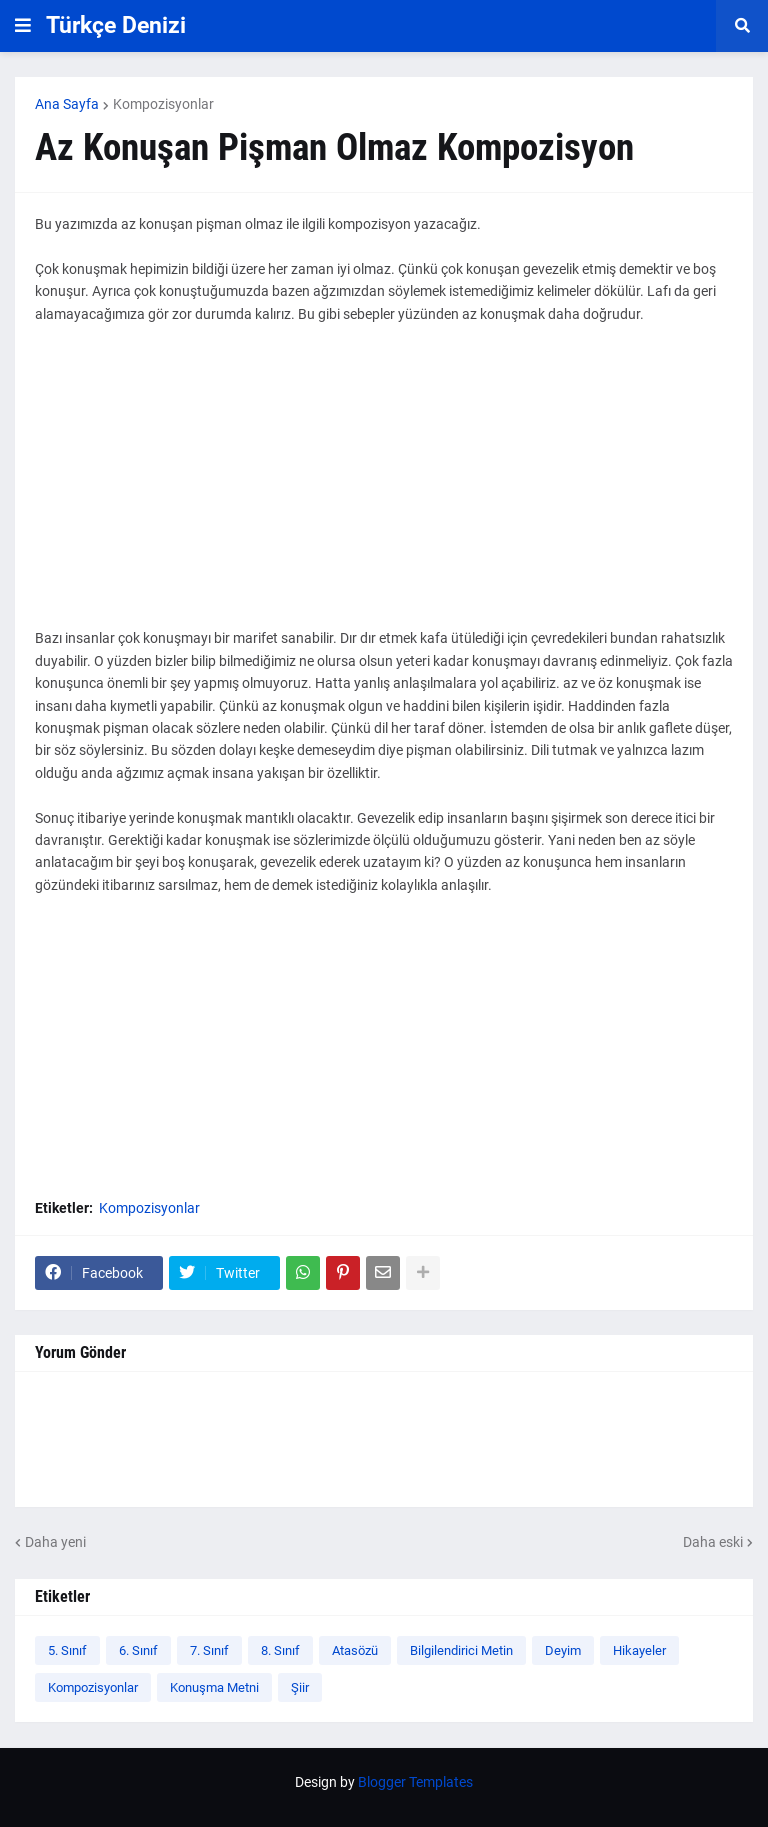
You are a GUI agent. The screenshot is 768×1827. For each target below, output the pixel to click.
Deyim (563, 1650)
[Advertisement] (384, 487)
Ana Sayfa (67, 104)
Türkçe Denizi (116, 25)
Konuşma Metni (214, 1687)
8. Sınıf (280, 1650)
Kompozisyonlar (163, 104)
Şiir (300, 1687)
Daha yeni (55, 1542)
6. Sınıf (138, 1650)
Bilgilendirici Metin (461, 1650)
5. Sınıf (67, 1650)
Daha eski (713, 1542)
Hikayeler (639, 1650)
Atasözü (355, 1650)
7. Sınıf (209, 1650)
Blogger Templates (415, 1782)
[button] (23, 26)
